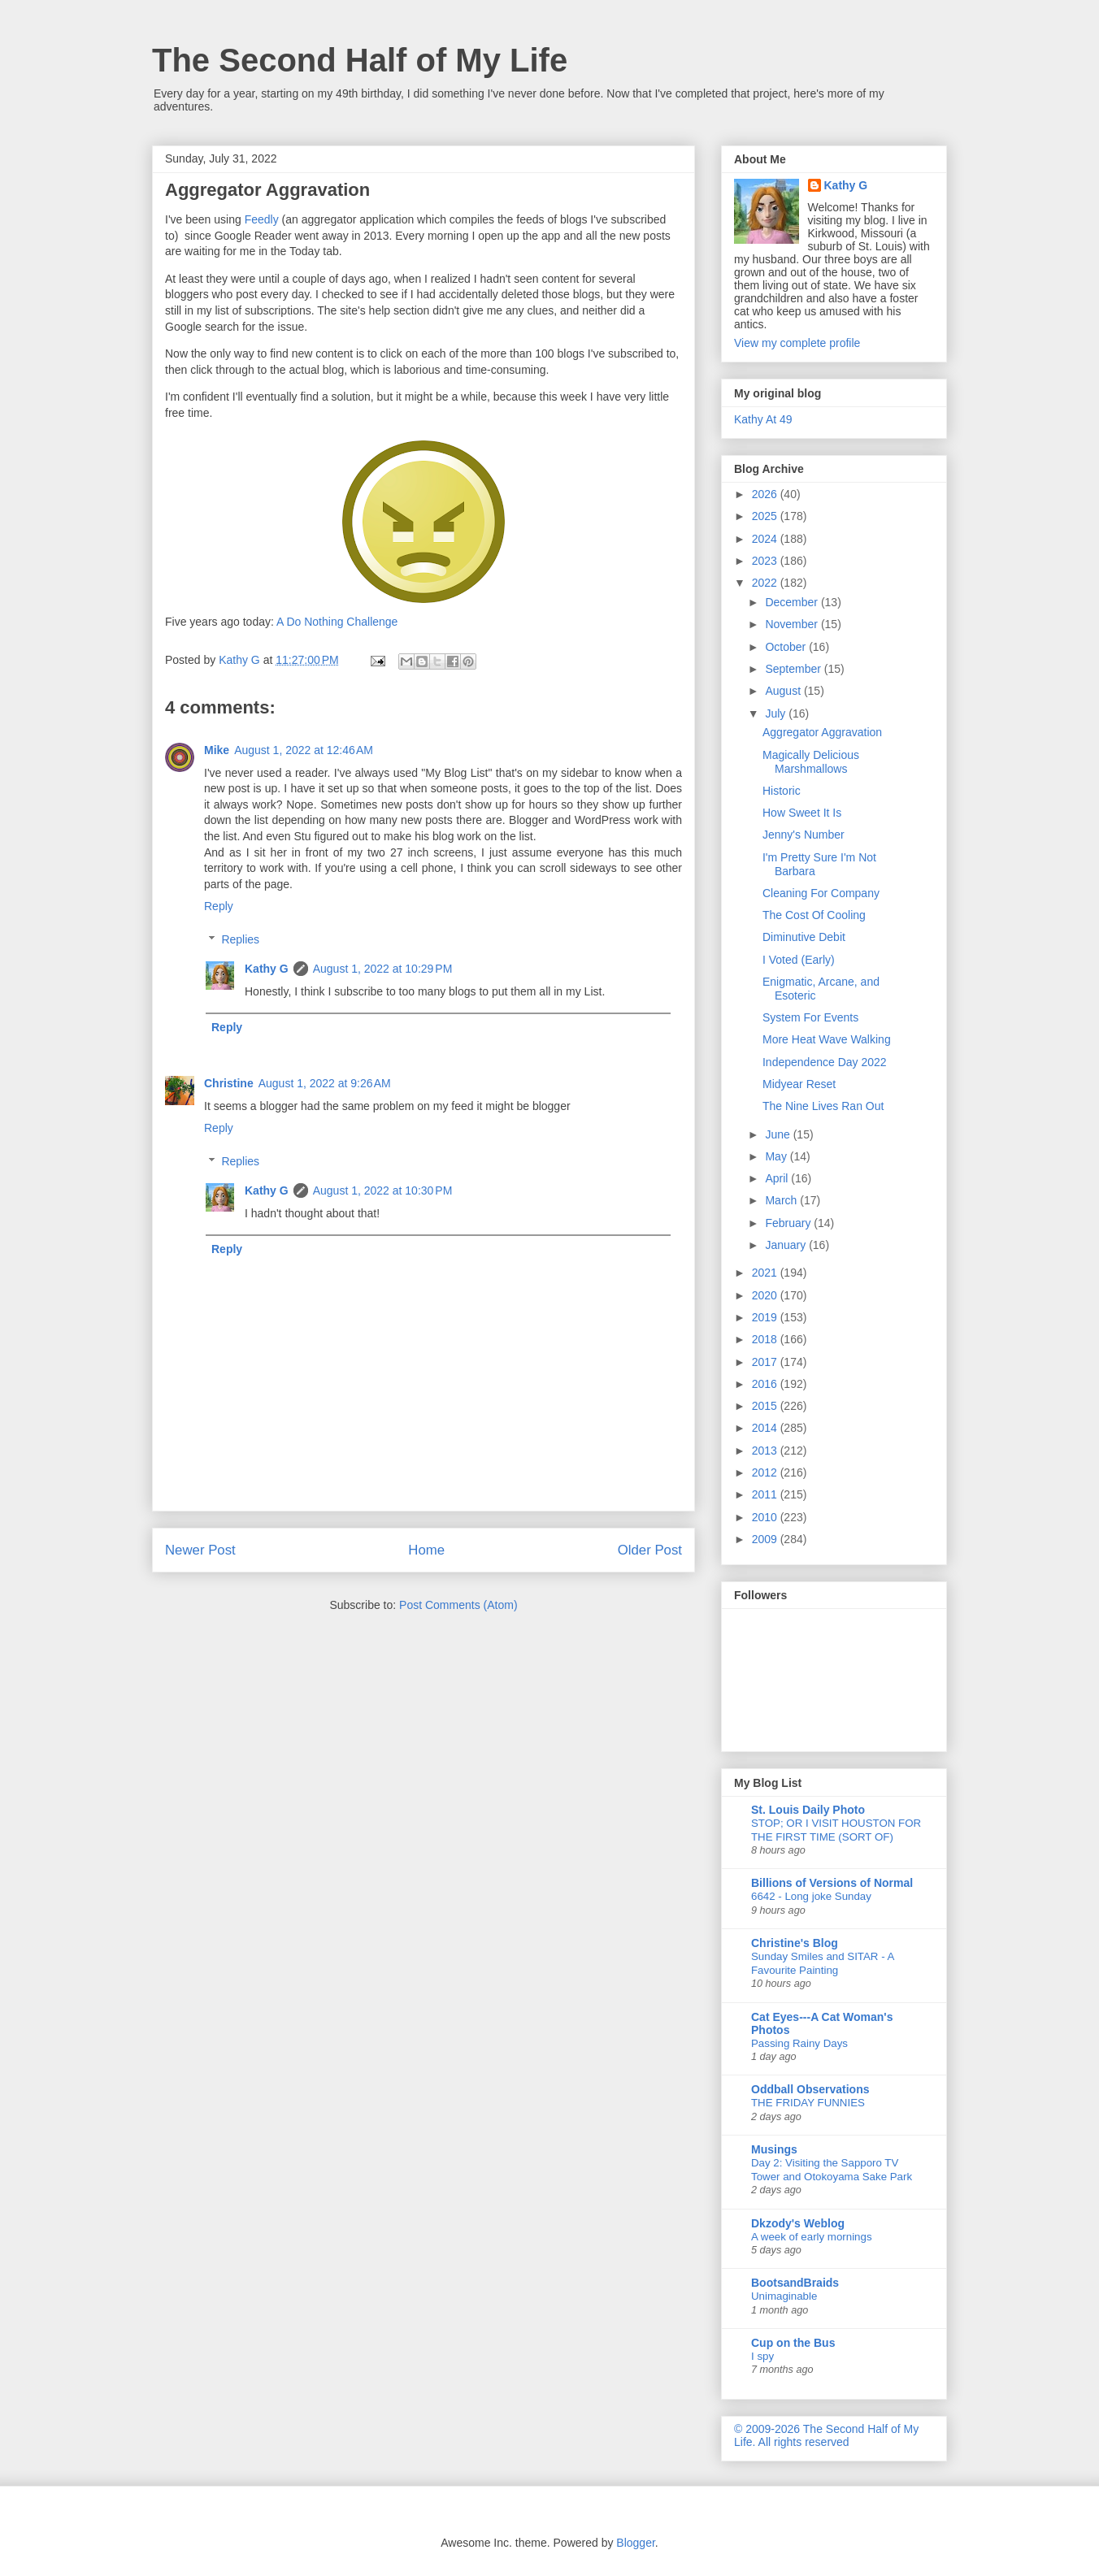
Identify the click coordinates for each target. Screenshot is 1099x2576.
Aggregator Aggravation (822, 732)
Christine (229, 1083)
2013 (766, 1450)
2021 (766, 1272)
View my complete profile (797, 342)
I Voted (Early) (798, 959)
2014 (766, 1427)
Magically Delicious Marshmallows (810, 761)
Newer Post (200, 1550)
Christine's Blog (794, 1942)
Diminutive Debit (803, 936)
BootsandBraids (795, 2282)
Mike (216, 750)
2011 (766, 1494)
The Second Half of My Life (359, 60)
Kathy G (267, 968)
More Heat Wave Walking (826, 1039)
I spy (762, 2356)
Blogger (635, 2542)
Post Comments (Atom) (458, 1604)
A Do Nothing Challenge (336, 621)
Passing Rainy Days (799, 2043)
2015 (766, 1405)
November (792, 624)
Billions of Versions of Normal (832, 1882)
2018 (766, 1339)
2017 (766, 1361)
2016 (766, 1383)
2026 (766, 494)
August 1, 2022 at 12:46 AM (303, 750)
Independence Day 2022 (824, 1062)
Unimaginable (784, 2296)
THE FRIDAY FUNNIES (808, 2103)
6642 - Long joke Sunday (811, 1896)
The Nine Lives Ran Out (823, 1105)
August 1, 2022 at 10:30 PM (383, 1190)
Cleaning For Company (821, 893)
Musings (774, 2149)
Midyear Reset (799, 1084)
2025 (766, 516)
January (787, 1244)
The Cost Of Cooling (814, 915)
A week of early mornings (811, 2237)
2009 (766, 1539)
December (792, 602)
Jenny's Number (803, 834)
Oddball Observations (810, 2089)
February (789, 1222)
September (794, 668)
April (778, 1178)
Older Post (650, 1550)
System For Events (810, 1017)
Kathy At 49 (763, 419)
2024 (766, 538)
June (779, 1134)
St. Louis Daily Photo (808, 1809)
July (776, 713)
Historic (781, 790)
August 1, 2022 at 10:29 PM (383, 968)
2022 (766, 582)
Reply (218, 906)
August (784, 690)
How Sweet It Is (801, 812)
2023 (766, 560)
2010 (766, 1517)
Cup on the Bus (793, 2342)
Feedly (262, 219)
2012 (766, 1472)
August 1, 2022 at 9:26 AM (324, 1083)
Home (426, 1550)
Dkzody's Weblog (798, 2223)
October (787, 646)
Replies (240, 939)
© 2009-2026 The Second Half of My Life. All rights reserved (826, 2435)
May (777, 1156)
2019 (766, 1317)
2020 (766, 1295)
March (782, 1200)
